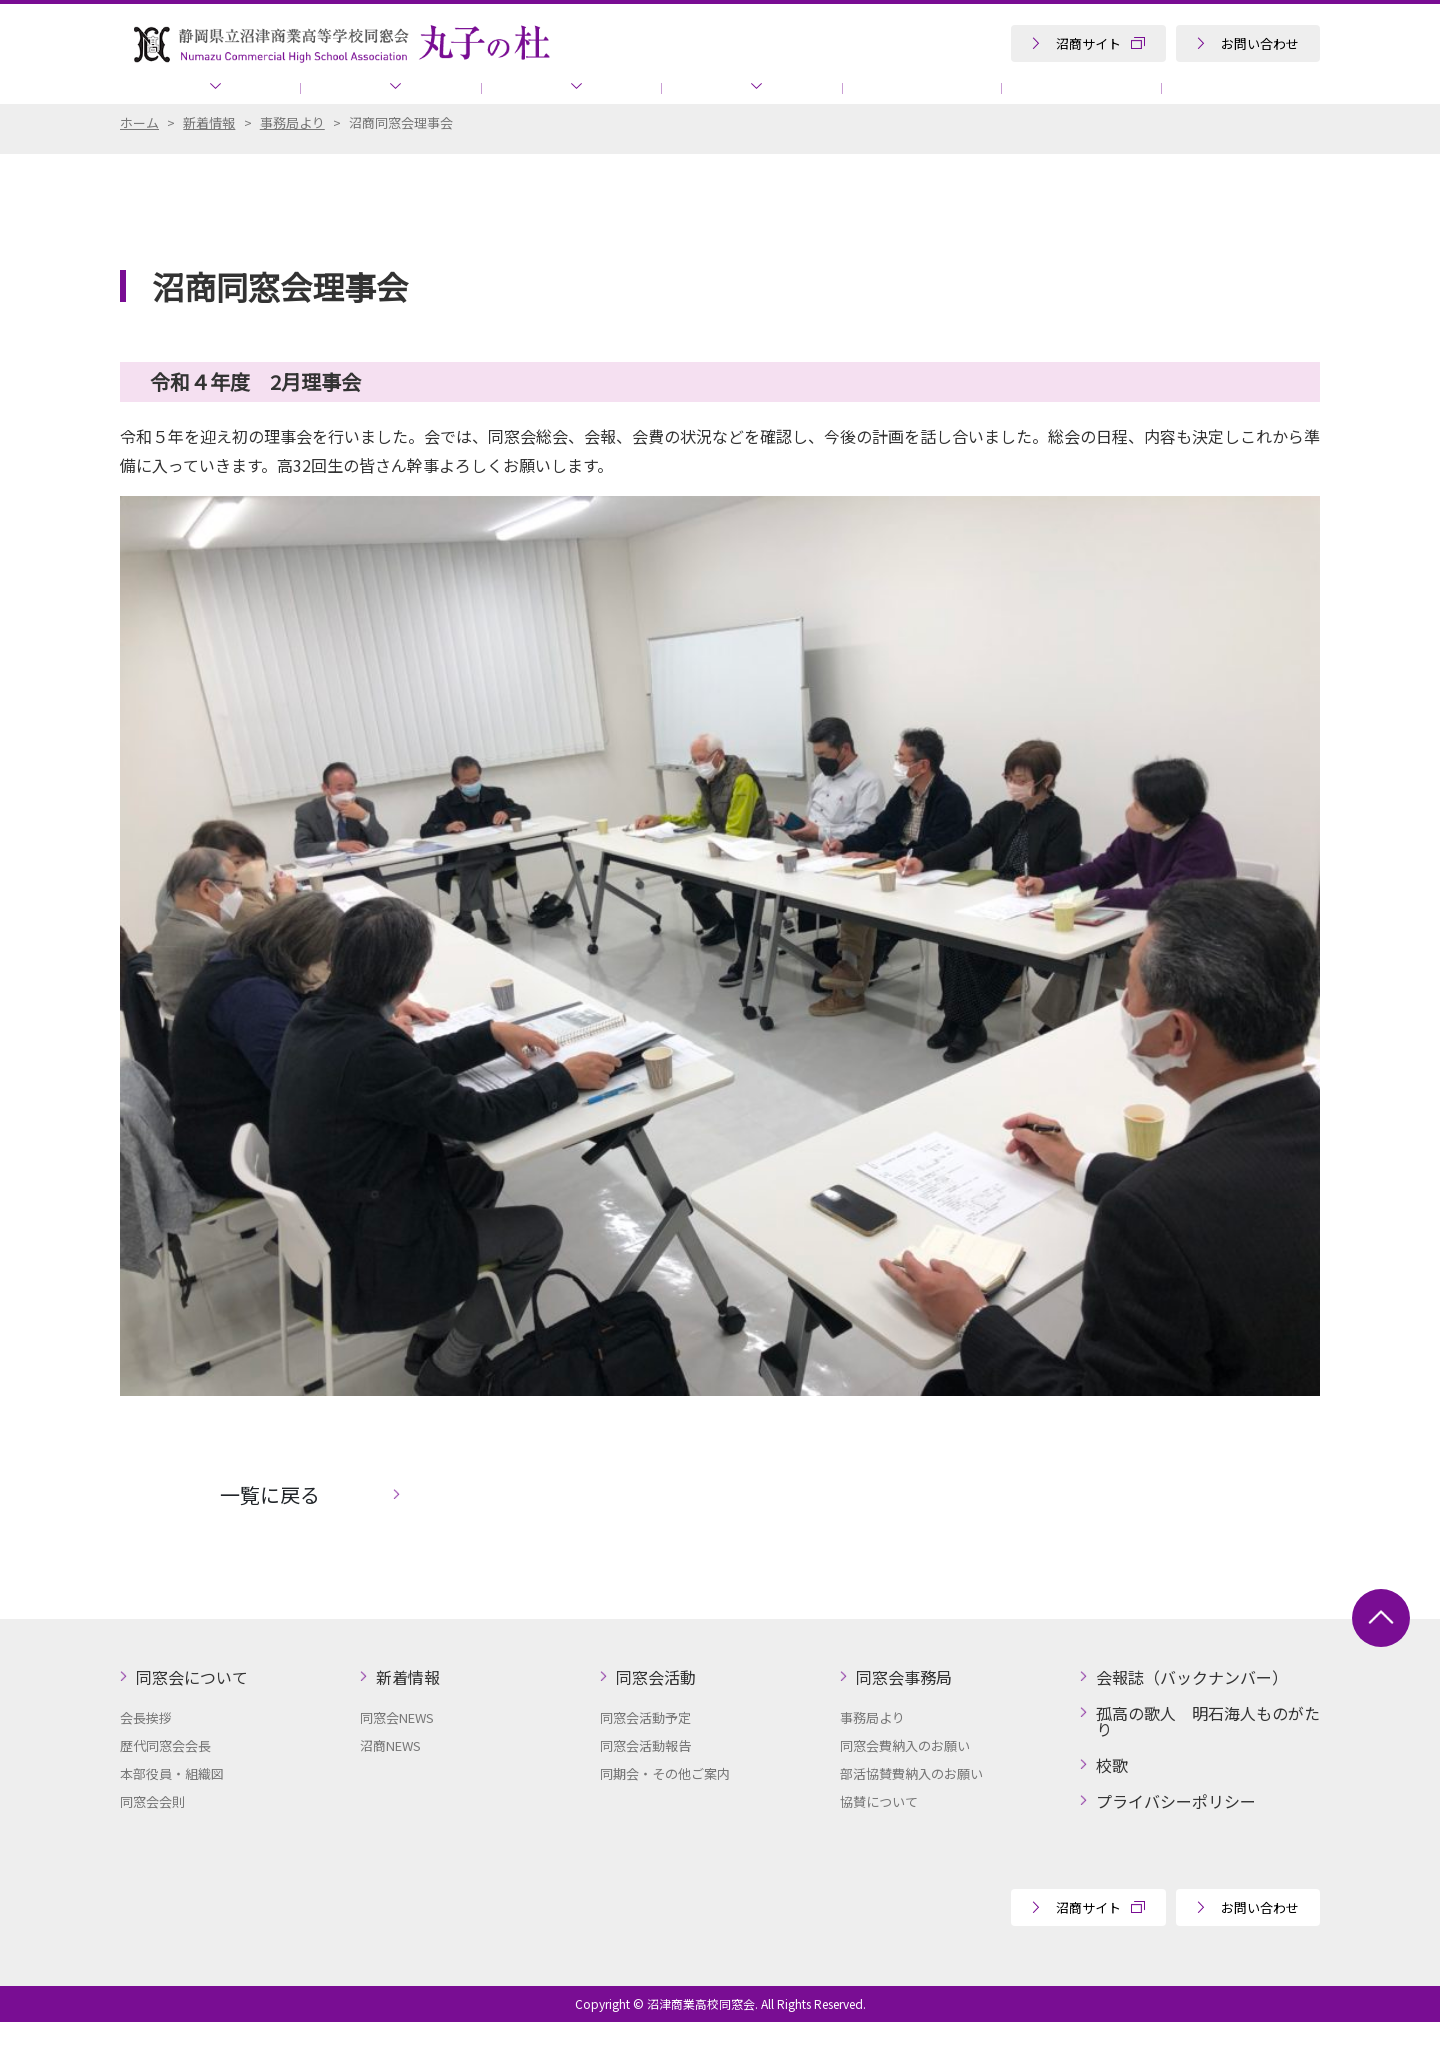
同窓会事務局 (685, 100)
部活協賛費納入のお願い (911, 1801)
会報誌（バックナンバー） (1192, 1705)
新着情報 (368, 100)
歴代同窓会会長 (165, 1773)
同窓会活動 (520, 100)
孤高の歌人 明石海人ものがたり (1181, 100)
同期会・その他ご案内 (665, 1801)
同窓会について (203, 100)
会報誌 (836, 100)
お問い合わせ (1260, 43)
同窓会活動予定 (645, 1745)
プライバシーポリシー (1176, 1829)
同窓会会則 (152, 1829)
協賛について (967, 100)
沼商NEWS (390, 1773)
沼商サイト (1088, 43)
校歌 (1112, 1793)
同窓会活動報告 (645, 1773)
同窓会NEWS (397, 1745)
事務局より (872, 1745)
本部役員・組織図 (172, 1801)
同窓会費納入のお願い (905, 1773)
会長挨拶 (146, 1745)
